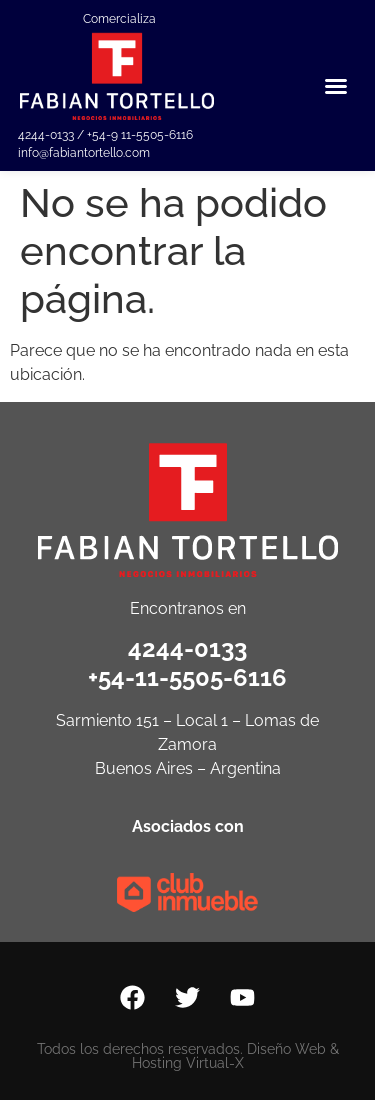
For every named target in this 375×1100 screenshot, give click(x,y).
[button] (336, 86)
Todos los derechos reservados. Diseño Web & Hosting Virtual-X (188, 1056)
